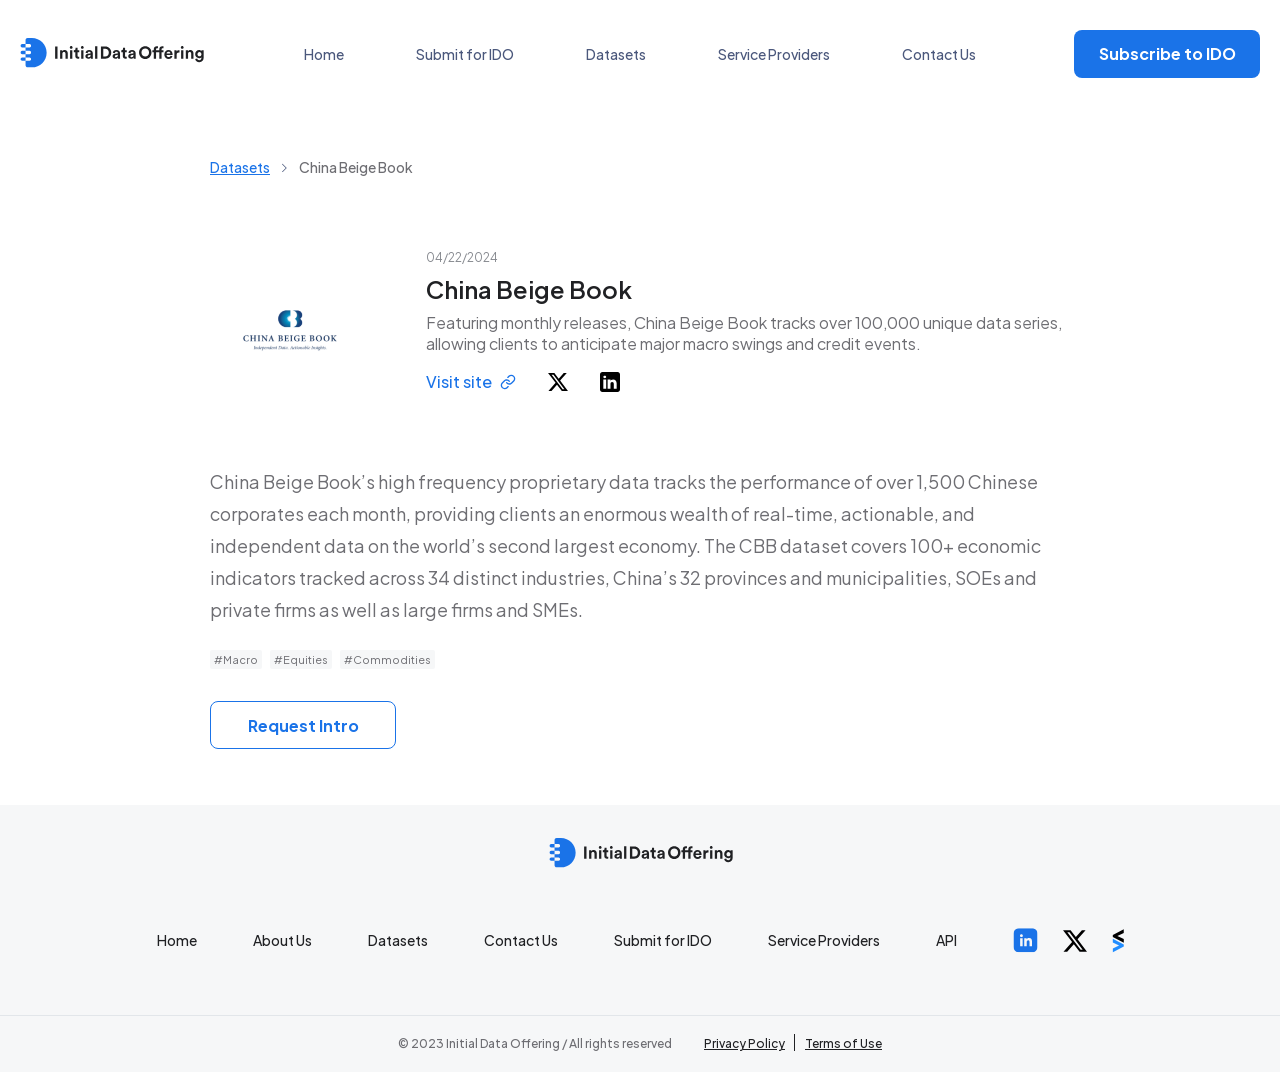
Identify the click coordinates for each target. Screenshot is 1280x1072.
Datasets (616, 54)
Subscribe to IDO (1167, 53)
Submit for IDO (465, 54)
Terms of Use (843, 1043)
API (946, 940)
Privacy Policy (744, 1043)
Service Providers (774, 54)
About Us (282, 940)
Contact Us (939, 54)
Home (324, 54)
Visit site (471, 381)
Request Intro (303, 725)
